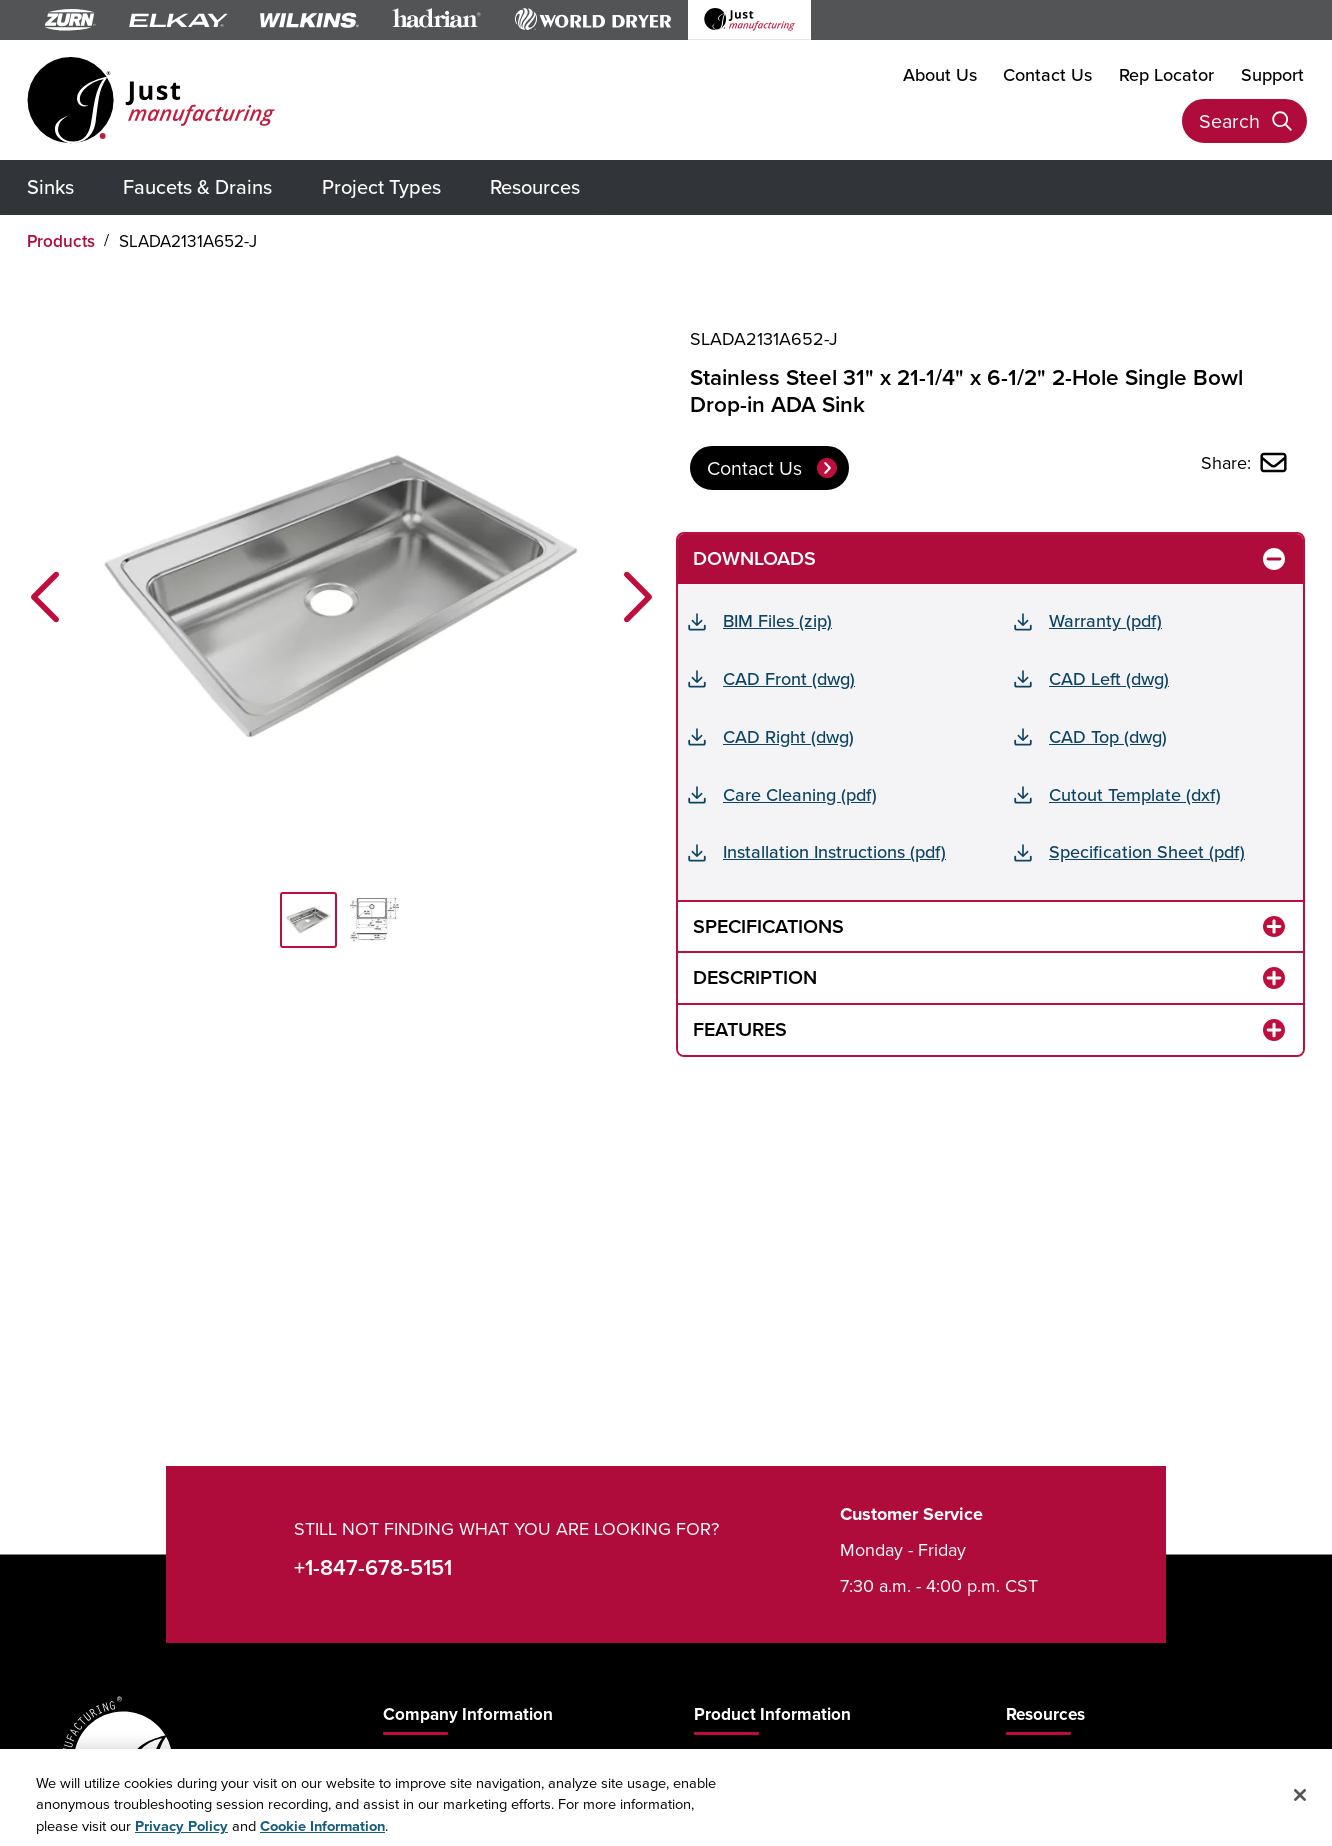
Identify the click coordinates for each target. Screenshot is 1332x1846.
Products (61, 241)
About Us (940, 74)
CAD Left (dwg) (1109, 678)
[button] (45, 597)
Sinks (50, 186)
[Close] (1300, 1805)
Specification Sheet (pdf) (1147, 851)
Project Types (381, 186)
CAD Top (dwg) (1108, 736)
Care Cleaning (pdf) (800, 794)
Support (1272, 74)
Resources (535, 186)
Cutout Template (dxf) (1135, 794)
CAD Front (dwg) (789, 678)
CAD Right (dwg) (788, 736)
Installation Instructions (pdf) (834, 851)
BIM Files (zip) (777, 620)
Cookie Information (322, 1834)
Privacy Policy (181, 1834)
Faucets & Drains (197, 186)
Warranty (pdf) (1105, 620)
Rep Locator (1166, 74)
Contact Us (1047, 74)
